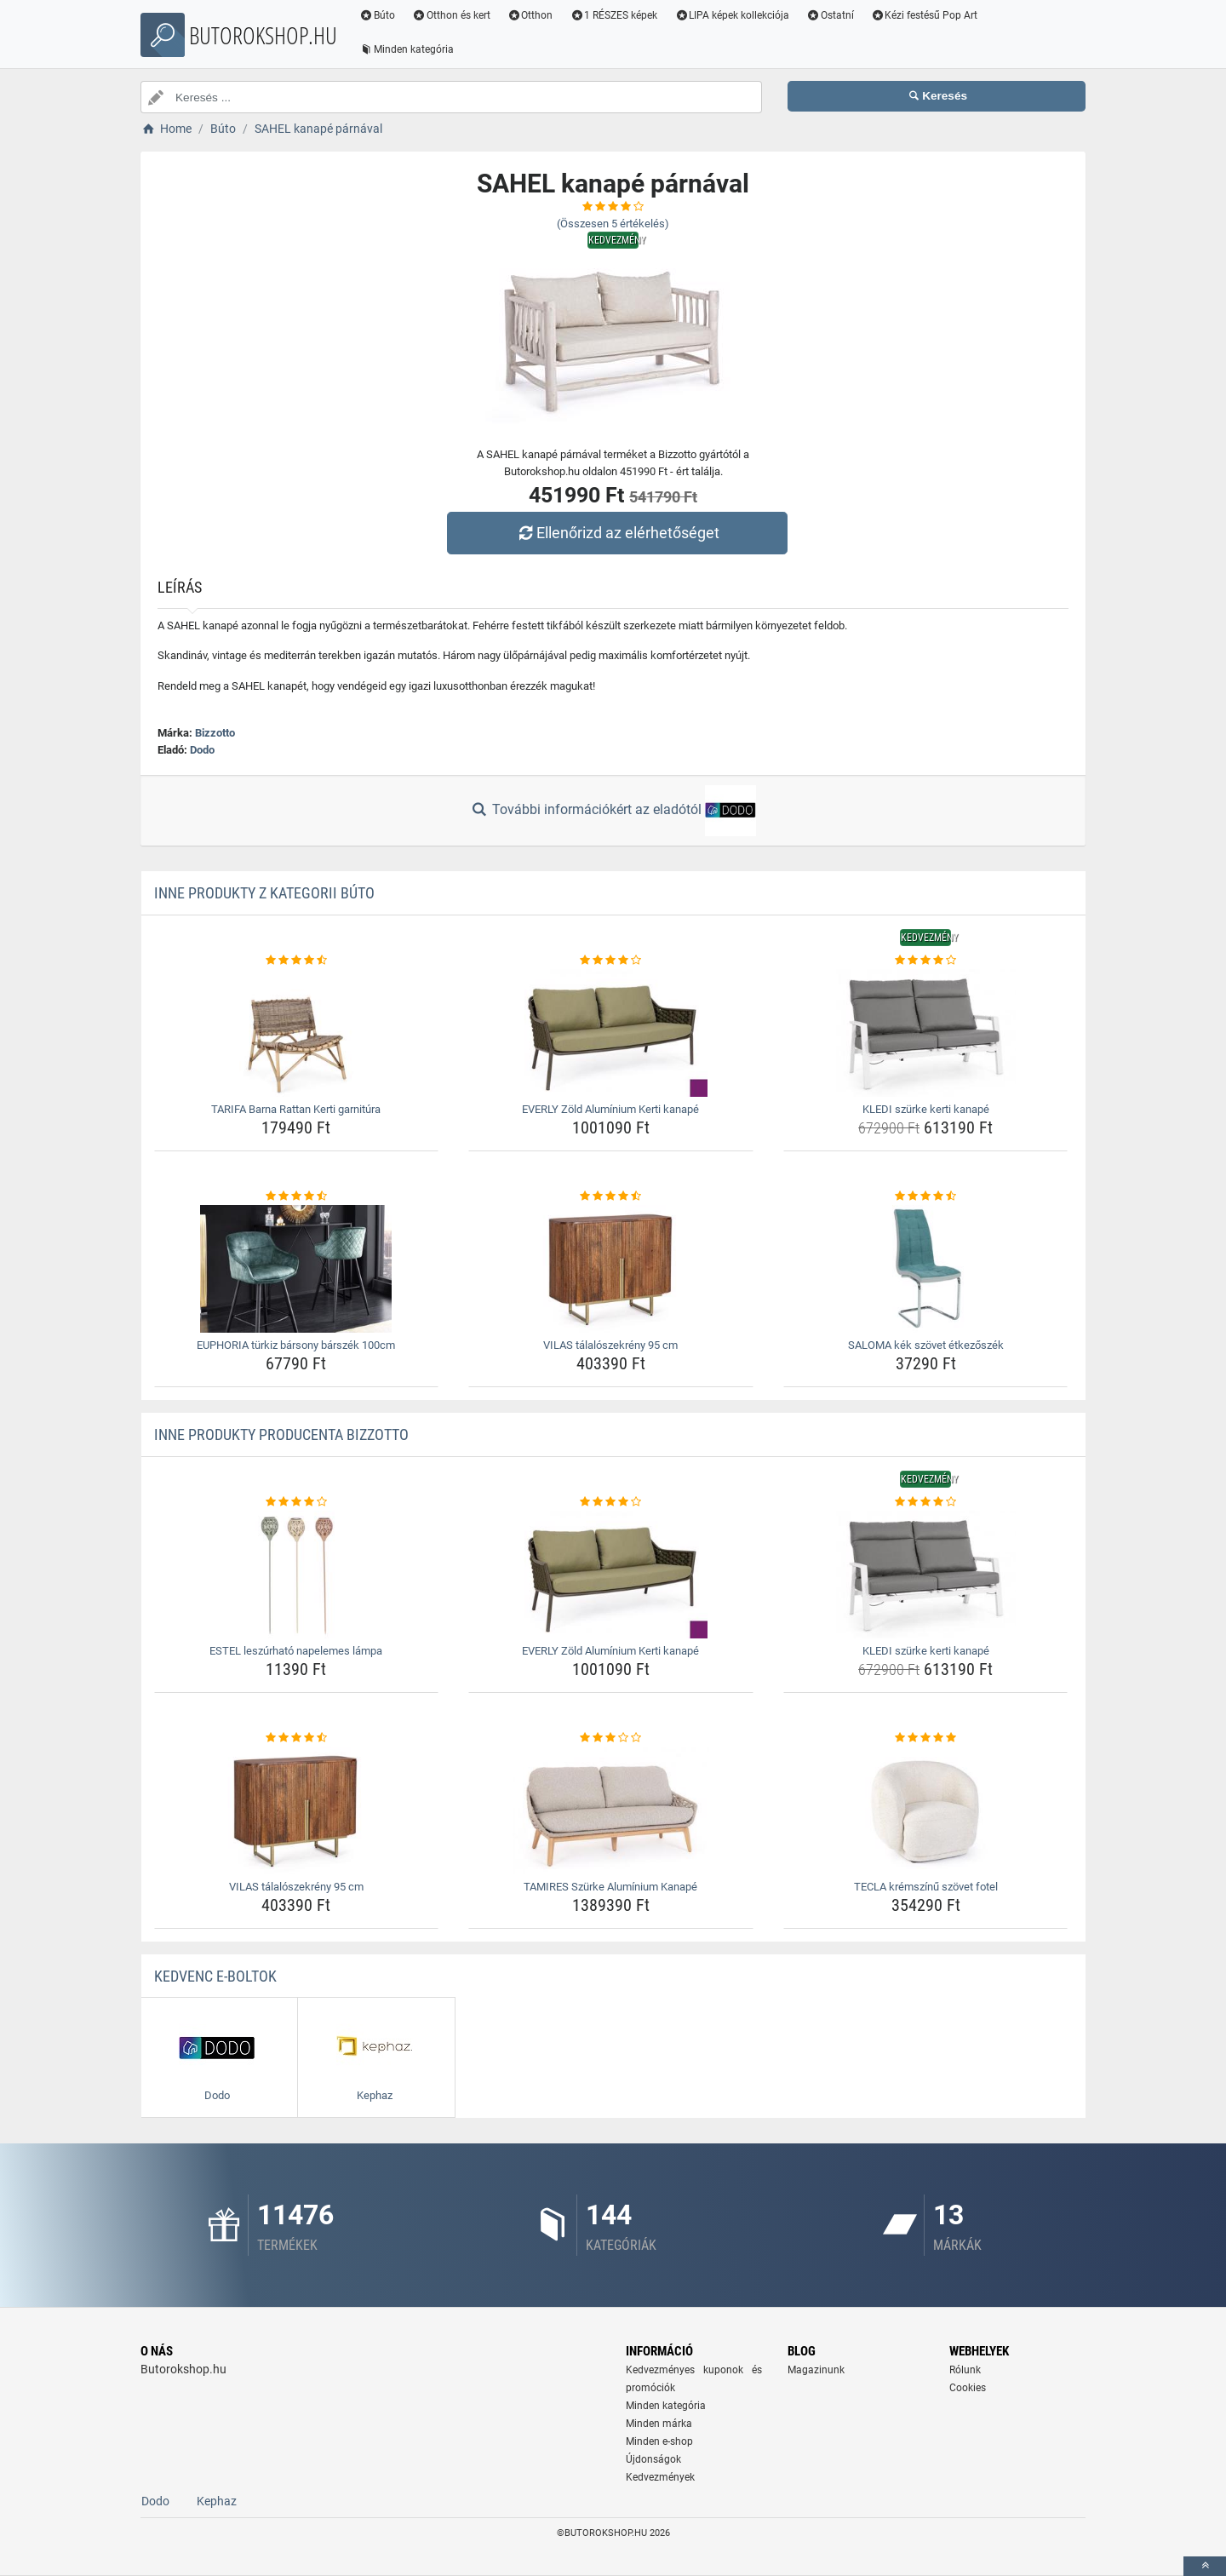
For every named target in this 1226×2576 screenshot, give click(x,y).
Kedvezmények (660, 2477)
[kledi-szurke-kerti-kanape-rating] (926, 960)
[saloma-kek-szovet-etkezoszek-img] (926, 1269)
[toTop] (1204, 2566)
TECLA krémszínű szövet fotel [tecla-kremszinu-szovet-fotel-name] (926, 1886)
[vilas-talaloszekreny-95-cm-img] (611, 1269)
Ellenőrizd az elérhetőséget (617, 532)
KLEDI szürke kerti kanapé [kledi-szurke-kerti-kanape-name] (925, 1109)
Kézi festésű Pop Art (924, 15)
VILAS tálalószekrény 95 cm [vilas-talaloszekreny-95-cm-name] (610, 1345)
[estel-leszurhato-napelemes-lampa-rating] (296, 1502)
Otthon (530, 15)
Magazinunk (816, 2370)
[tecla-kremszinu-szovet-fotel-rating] (926, 1738)
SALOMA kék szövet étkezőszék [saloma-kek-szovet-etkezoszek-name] (926, 1345)
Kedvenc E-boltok (215, 1976)
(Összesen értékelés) (613, 223)
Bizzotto (215, 732)
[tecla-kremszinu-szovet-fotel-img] (926, 1810)
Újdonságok (653, 2459)
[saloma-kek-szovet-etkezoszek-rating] (926, 1196)
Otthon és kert (451, 15)
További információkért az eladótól (613, 810)
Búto (377, 15)
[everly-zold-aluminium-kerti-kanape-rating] (611, 960)
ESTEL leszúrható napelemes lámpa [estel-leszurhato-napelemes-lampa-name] (295, 1650)
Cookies (967, 2388)
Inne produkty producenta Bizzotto (281, 1434)
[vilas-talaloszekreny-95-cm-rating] (611, 1196)
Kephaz (217, 2501)
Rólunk (965, 2370)
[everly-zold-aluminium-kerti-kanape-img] (611, 1033)
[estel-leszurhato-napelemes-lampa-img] (296, 1574)
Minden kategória (406, 49)
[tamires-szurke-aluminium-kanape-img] (611, 1810)
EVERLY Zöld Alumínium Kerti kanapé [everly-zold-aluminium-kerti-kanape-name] (610, 1109)
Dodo (202, 749)
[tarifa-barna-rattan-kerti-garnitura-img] (296, 1033)
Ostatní (830, 15)
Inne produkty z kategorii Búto (264, 893)
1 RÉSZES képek (613, 15)
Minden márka (659, 2424)
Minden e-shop (659, 2441)
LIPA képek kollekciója (731, 15)
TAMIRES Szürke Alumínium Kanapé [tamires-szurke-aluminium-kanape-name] (610, 1886)
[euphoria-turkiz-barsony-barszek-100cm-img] (296, 1269)
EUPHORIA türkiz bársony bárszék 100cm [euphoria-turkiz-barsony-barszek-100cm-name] (296, 1345)
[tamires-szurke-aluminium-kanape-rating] (611, 1738)
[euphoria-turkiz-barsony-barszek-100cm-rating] (296, 1196)
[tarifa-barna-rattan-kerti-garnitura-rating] (296, 960)
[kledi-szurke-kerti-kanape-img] (926, 1033)
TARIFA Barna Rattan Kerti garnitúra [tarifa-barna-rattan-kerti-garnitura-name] (296, 1109)
